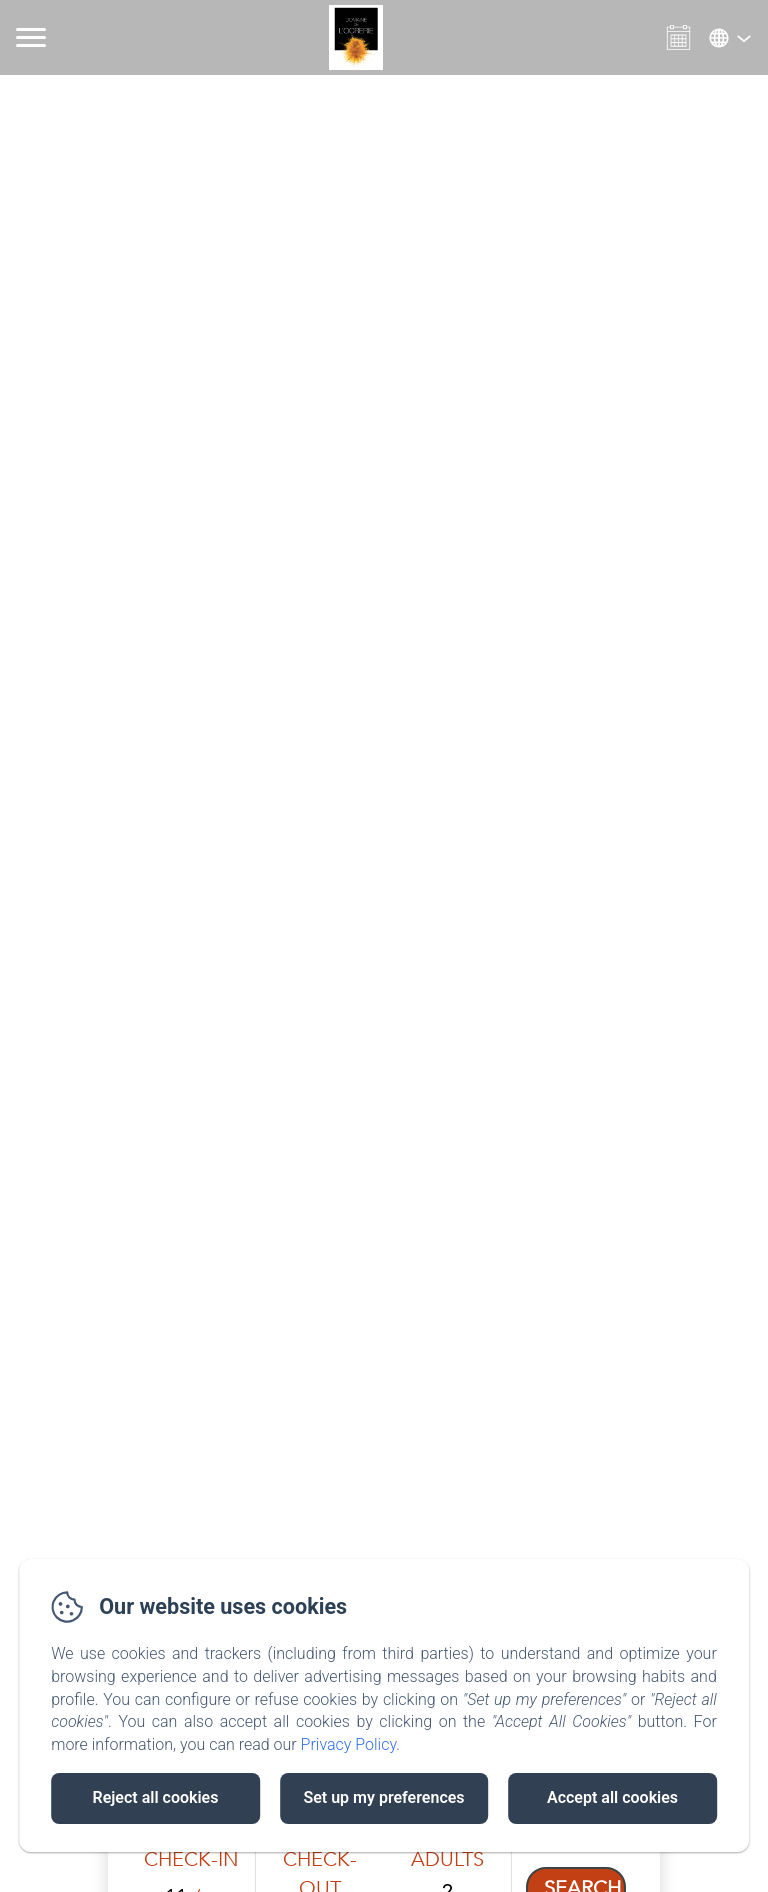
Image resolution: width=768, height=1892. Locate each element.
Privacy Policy (349, 1744)
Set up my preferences (383, 1797)
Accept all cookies (612, 1797)
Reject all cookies (156, 1797)
